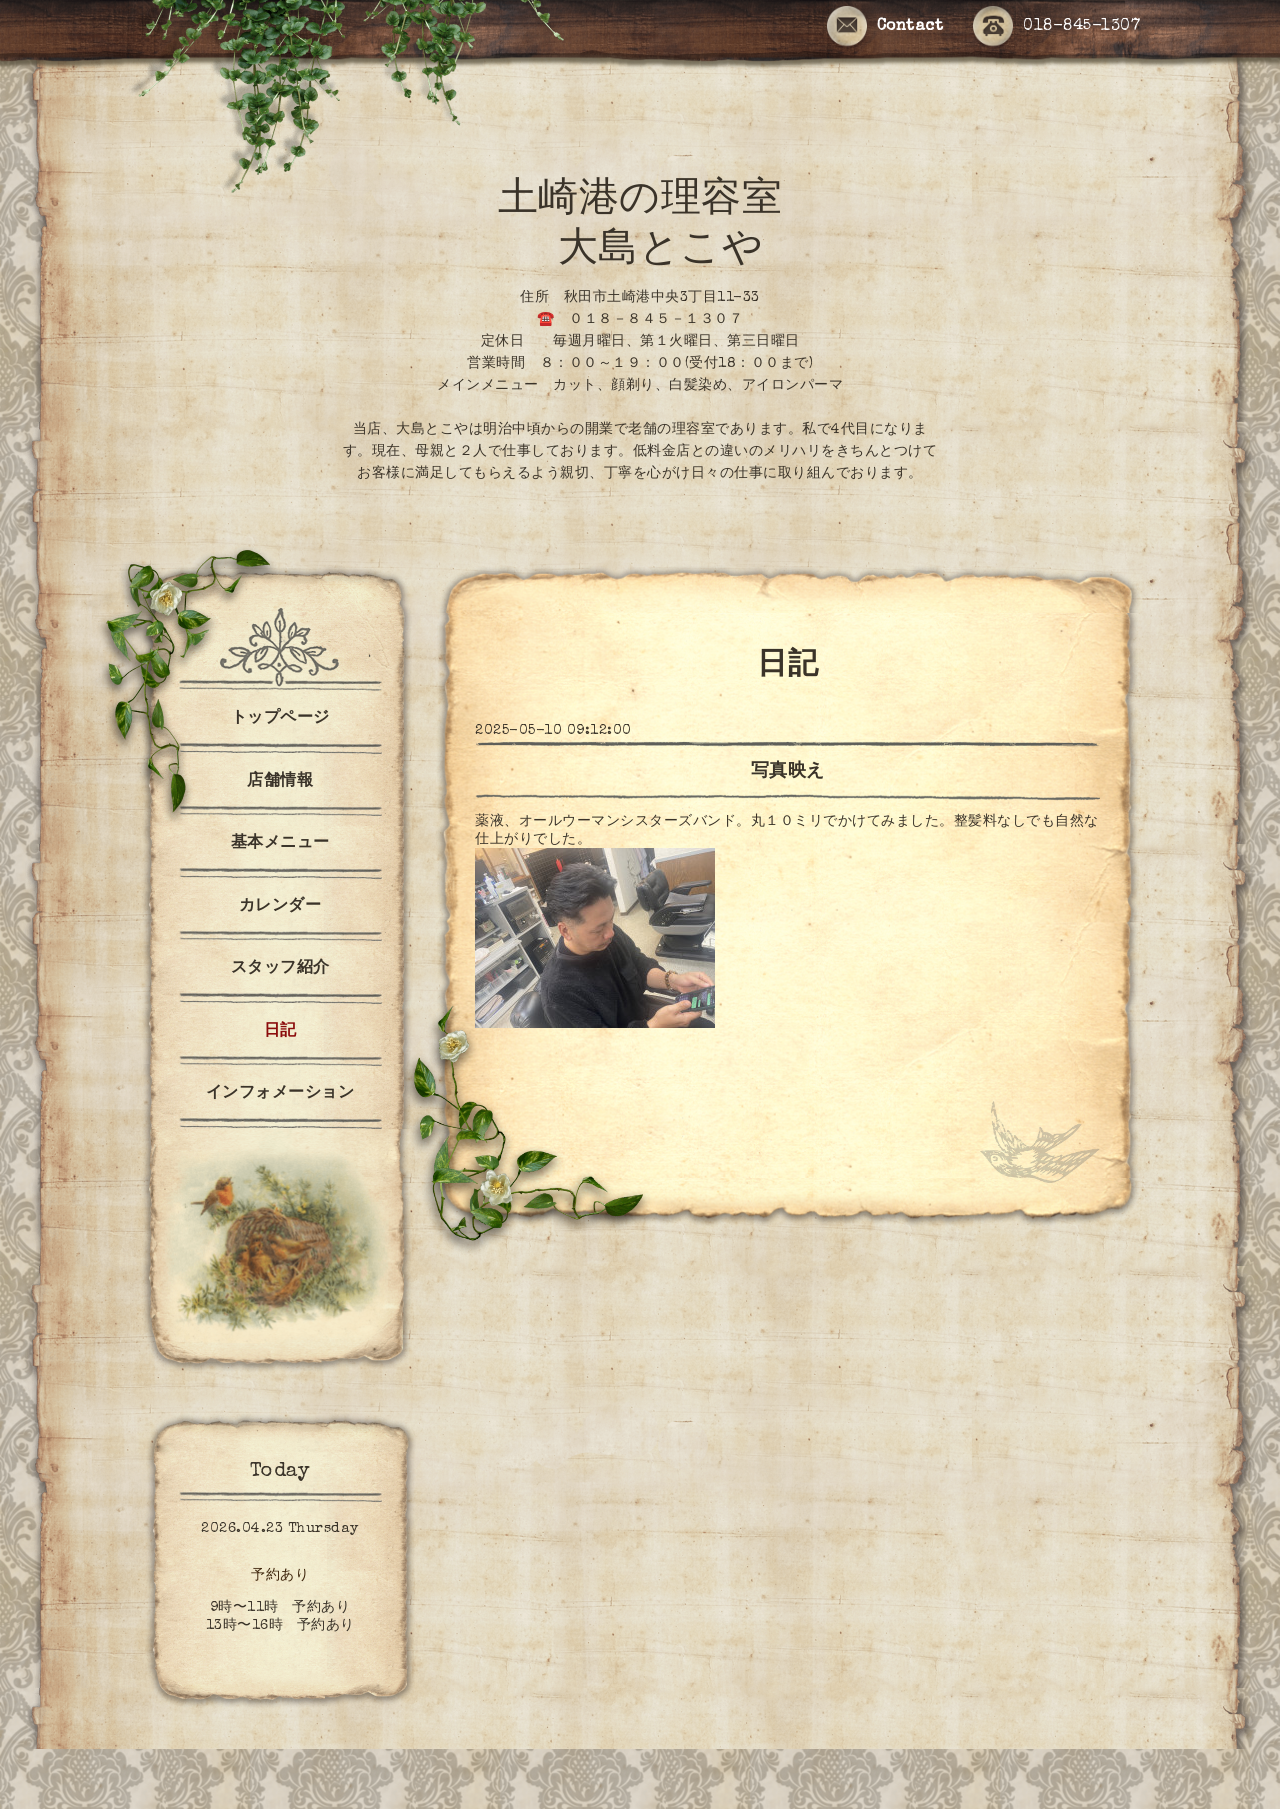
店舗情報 (280, 782)
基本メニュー (280, 844)
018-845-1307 (1056, 27)
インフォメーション (280, 1094)
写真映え (788, 772)
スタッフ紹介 (280, 969)
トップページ (280, 719)
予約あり (280, 1576)
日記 (280, 1032)
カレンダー (280, 907)
